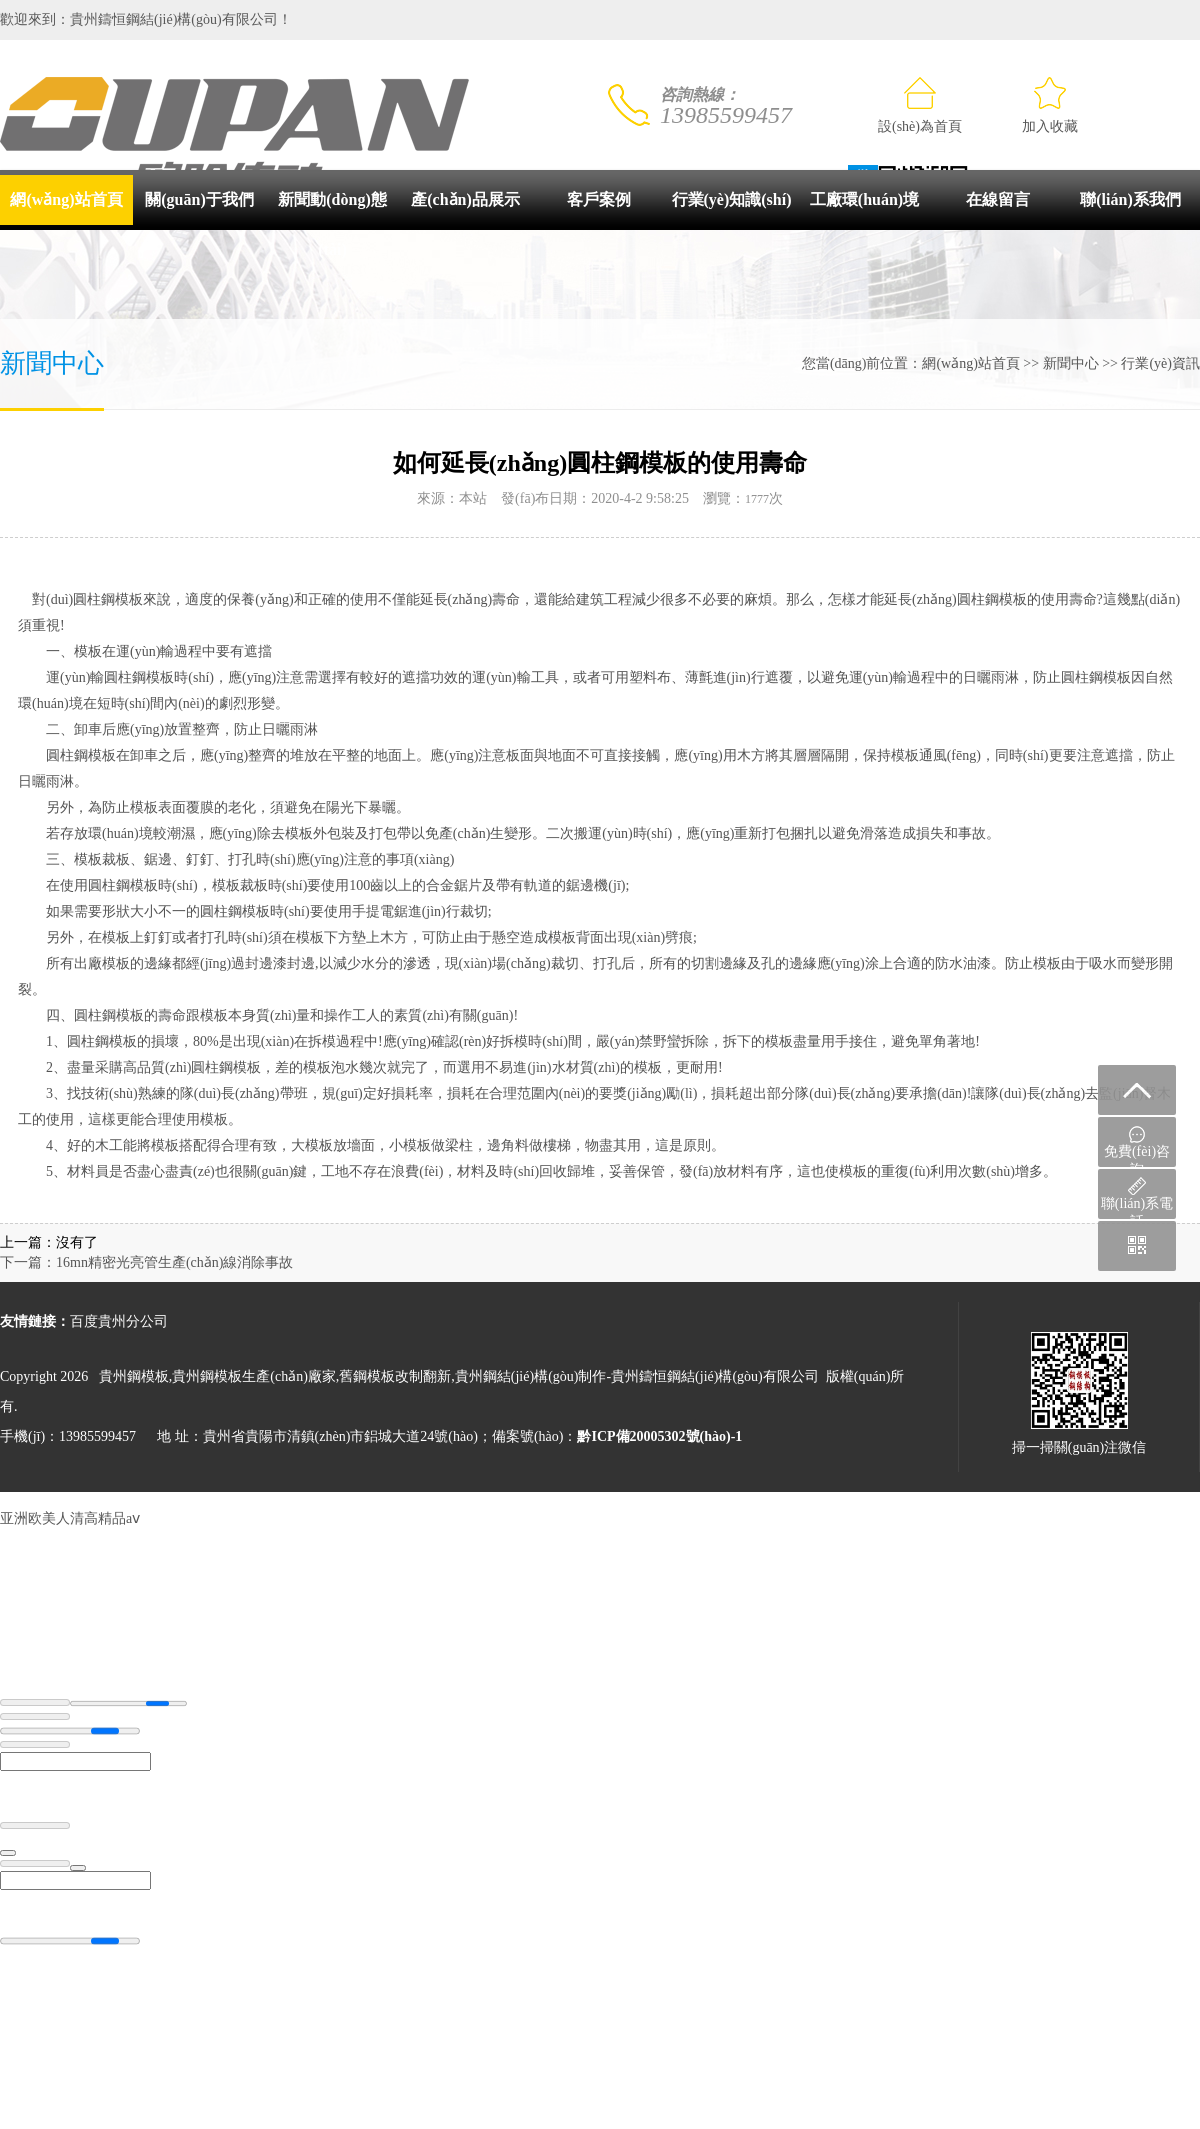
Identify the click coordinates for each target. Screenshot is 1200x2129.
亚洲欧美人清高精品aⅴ (70, 1518)
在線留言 (998, 199)
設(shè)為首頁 (920, 105)
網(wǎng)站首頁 (66, 199)
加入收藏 (1050, 105)
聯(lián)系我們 (1130, 199)
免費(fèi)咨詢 (1137, 1146)
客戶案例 (599, 199)
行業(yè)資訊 (1160, 363)
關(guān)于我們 (199, 199)
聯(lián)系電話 (1137, 1198)
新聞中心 (1071, 363)
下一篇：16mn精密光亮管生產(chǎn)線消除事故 (146, 1262)
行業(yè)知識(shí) (732, 199)
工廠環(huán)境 (864, 199)
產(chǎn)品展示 (465, 199)
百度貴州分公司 (119, 1321)
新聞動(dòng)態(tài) (332, 224)
